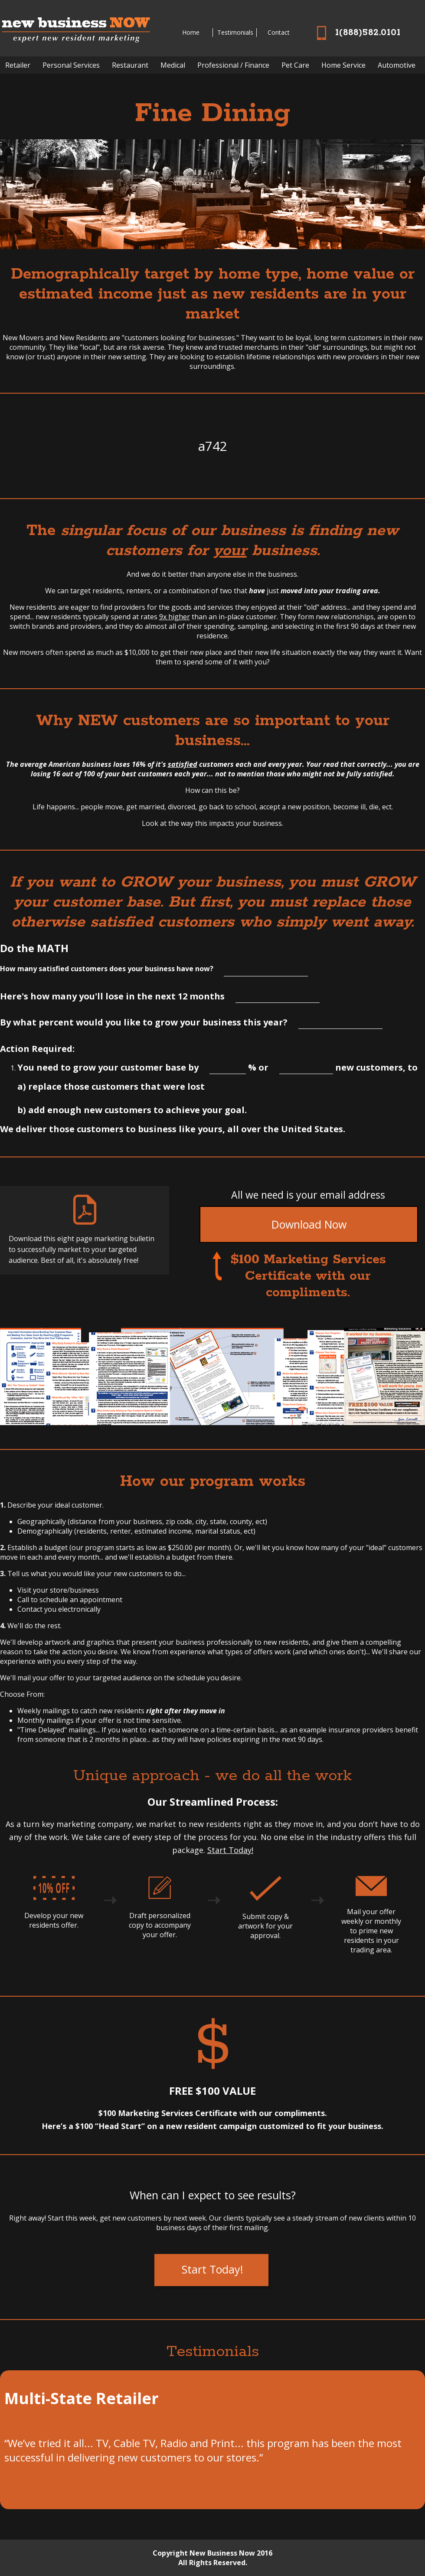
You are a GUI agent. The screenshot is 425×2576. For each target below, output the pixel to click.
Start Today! (230, 1850)
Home (190, 32)
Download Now (309, 1224)
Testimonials (234, 32)
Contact (279, 32)
